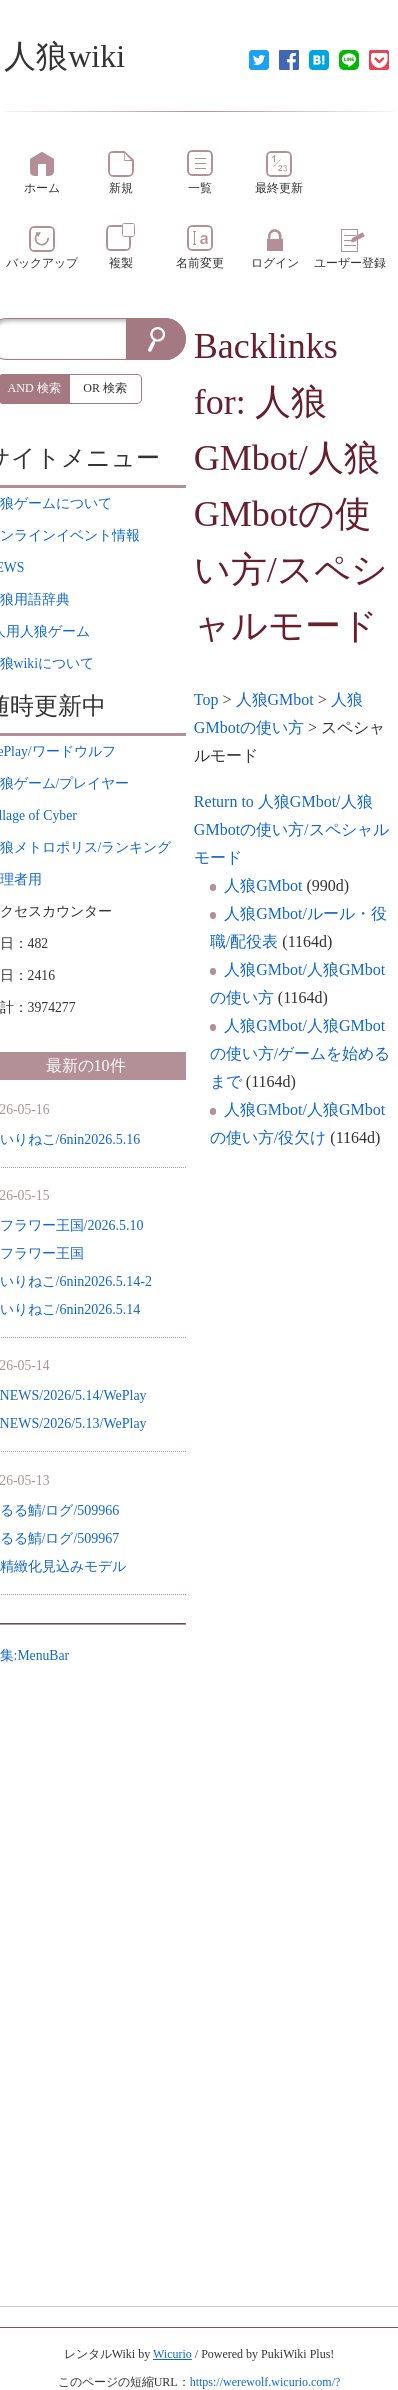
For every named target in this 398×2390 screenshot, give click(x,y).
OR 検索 (105, 388)
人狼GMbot (275, 699)
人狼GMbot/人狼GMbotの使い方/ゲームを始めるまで (300, 1053)
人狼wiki (64, 56)
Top (206, 699)
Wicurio (172, 2354)
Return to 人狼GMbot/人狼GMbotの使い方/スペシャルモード (291, 829)
